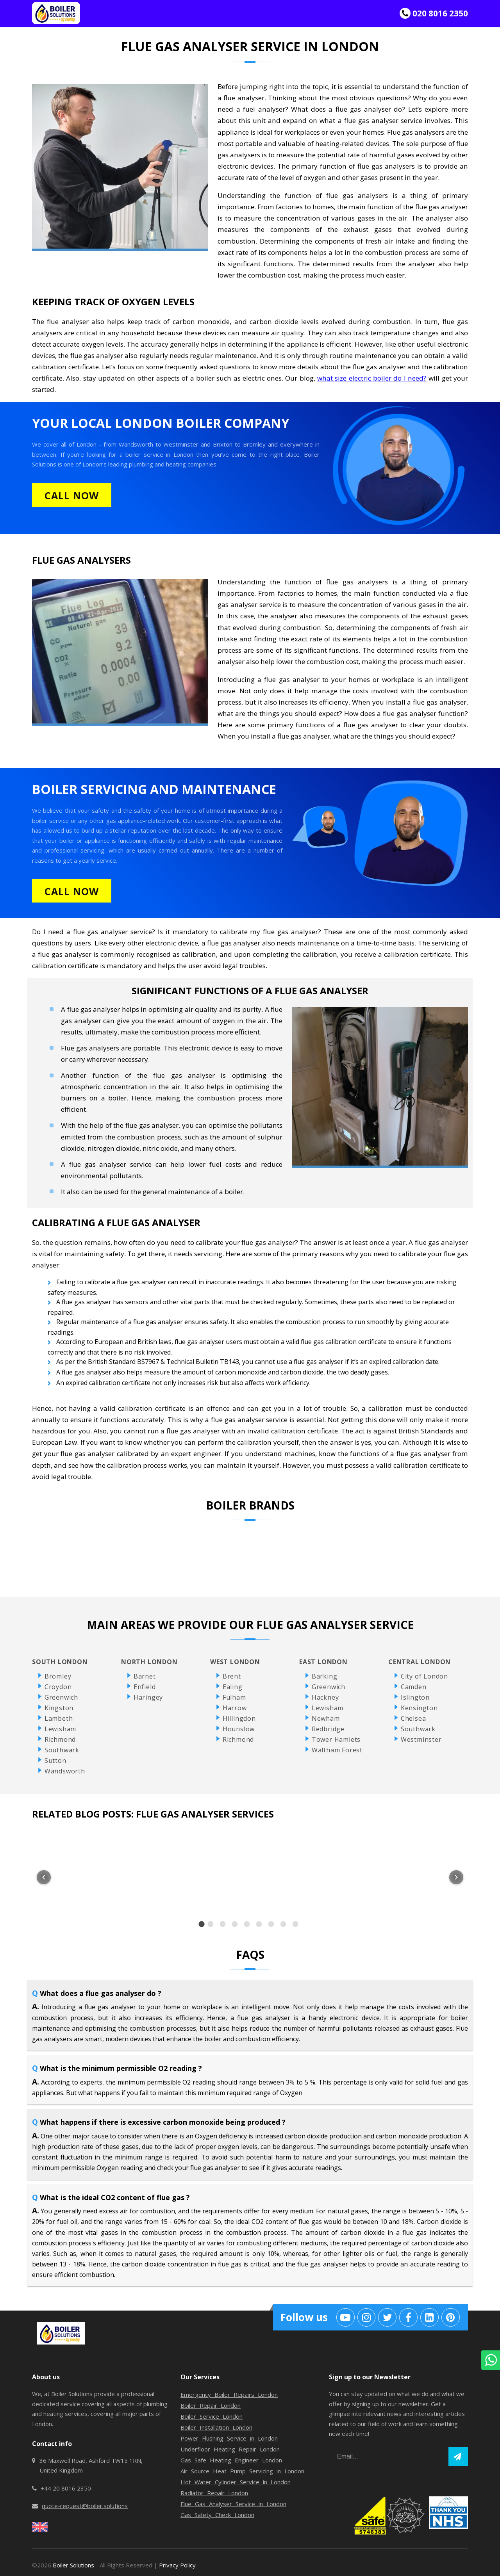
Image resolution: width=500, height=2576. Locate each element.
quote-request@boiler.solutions (85, 2506)
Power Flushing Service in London (229, 2438)
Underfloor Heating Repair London (230, 2449)
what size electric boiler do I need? (372, 378)
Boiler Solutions (73, 2565)
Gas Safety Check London (217, 2515)
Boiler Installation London (216, 2427)
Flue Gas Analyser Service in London (233, 2504)
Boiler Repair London (210, 2405)
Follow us (304, 2317)
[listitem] (104, 1873)
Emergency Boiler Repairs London (229, 2394)
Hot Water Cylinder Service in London (235, 2482)
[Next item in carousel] (456, 1877)
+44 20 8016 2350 (66, 2488)
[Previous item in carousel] (44, 1877)
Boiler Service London (211, 2416)
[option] (202, 1924)
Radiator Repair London (214, 2493)
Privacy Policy (177, 2565)
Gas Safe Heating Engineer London (231, 2460)
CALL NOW (72, 495)
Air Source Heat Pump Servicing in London (242, 2471)
